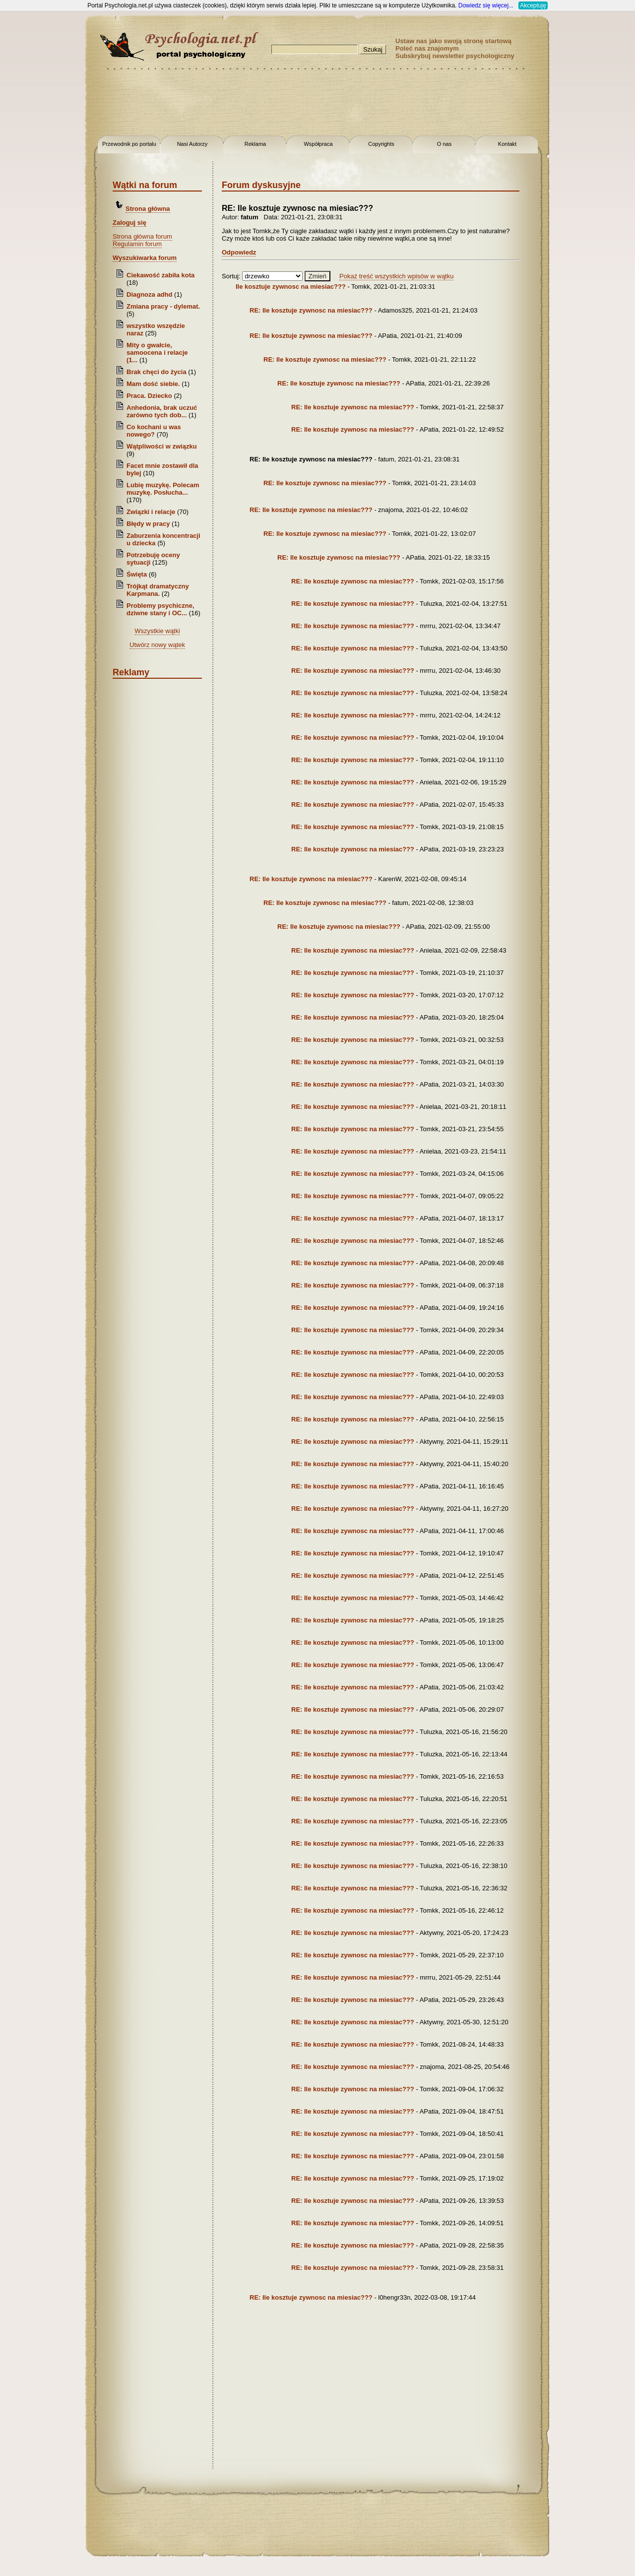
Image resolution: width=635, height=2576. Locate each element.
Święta (137, 574)
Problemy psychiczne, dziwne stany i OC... (160, 609)
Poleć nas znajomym (427, 48)
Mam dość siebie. (153, 383)
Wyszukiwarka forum (145, 257)
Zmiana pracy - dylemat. (163, 306)
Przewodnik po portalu (129, 144)
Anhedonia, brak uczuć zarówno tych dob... (162, 411)
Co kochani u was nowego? (154, 430)
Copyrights (381, 144)
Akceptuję (533, 5)
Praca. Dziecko (150, 395)
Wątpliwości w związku (162, 446)
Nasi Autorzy (192, 144)
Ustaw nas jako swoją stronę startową (453, 41)
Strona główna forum (142, 236)
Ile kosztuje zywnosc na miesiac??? (291, 286)
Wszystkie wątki (157, 631)
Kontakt (507, 144)
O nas (444, 144)
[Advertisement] (39, 159)
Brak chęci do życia (157, 372)
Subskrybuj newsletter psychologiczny (454, 56)
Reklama (255, 144)
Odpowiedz (239, 252)
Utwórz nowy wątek (157, 644)
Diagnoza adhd (149, 294)
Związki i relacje (151, 511)
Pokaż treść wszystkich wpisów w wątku (396, 276)
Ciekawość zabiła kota (160, 275)
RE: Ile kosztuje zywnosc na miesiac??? (311, 310)
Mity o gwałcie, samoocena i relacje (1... (157, 352)
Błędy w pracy (148, 523)
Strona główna (148, 208)
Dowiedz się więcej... (485, 5)
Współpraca (318, 144)
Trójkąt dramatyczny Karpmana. (158, 589)
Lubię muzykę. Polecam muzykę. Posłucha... (163, 488)
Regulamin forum (137, 244)
